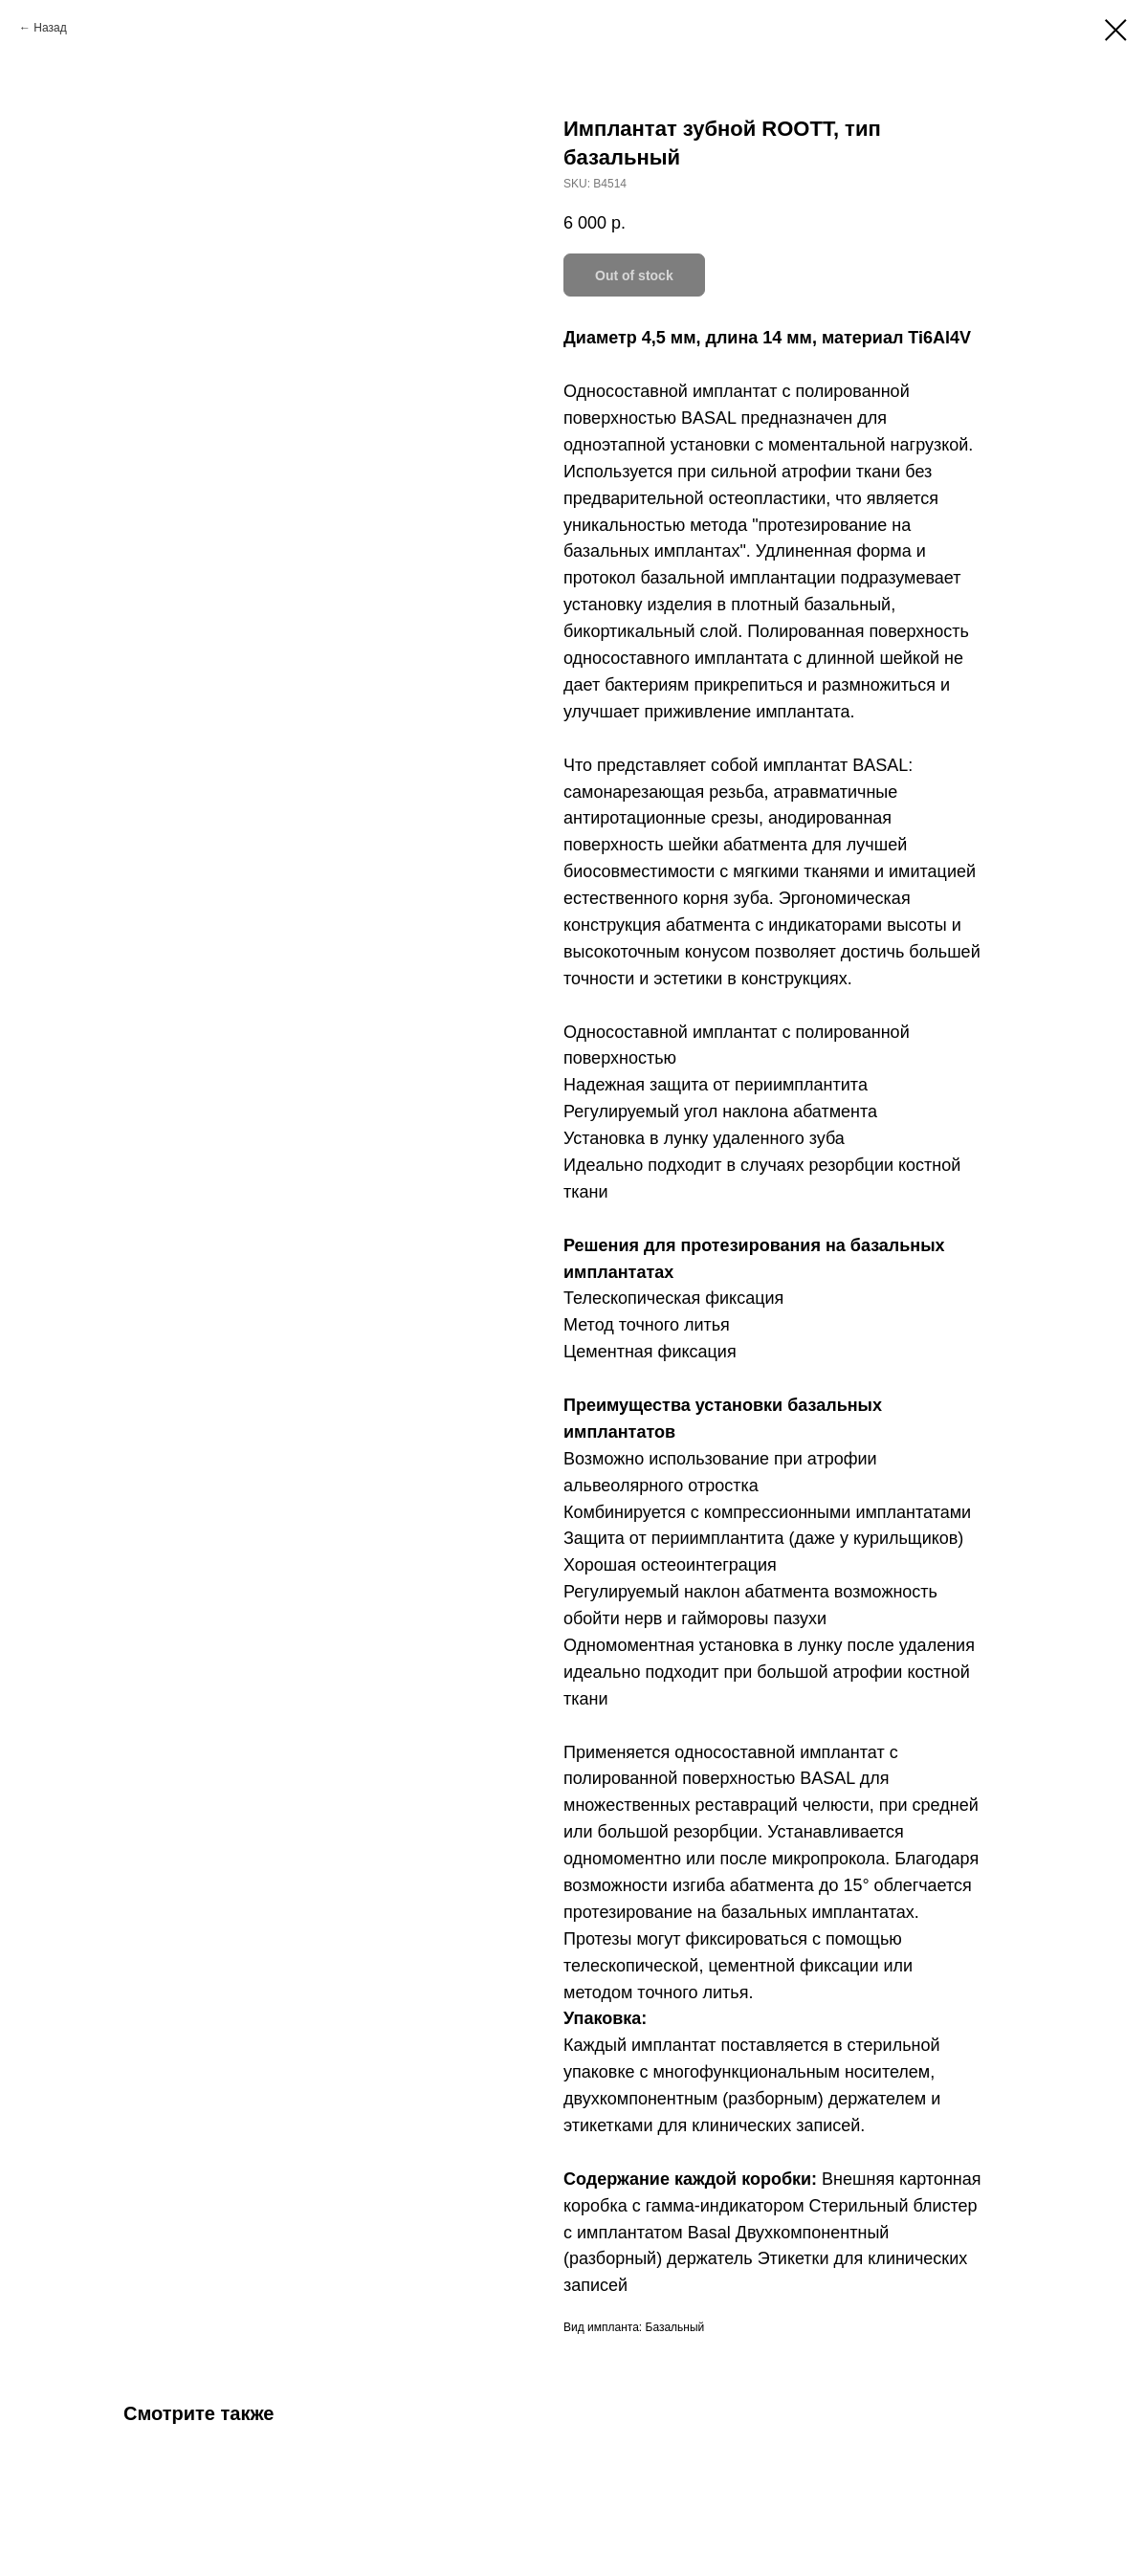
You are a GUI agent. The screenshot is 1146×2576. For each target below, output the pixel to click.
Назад (49, 27)
